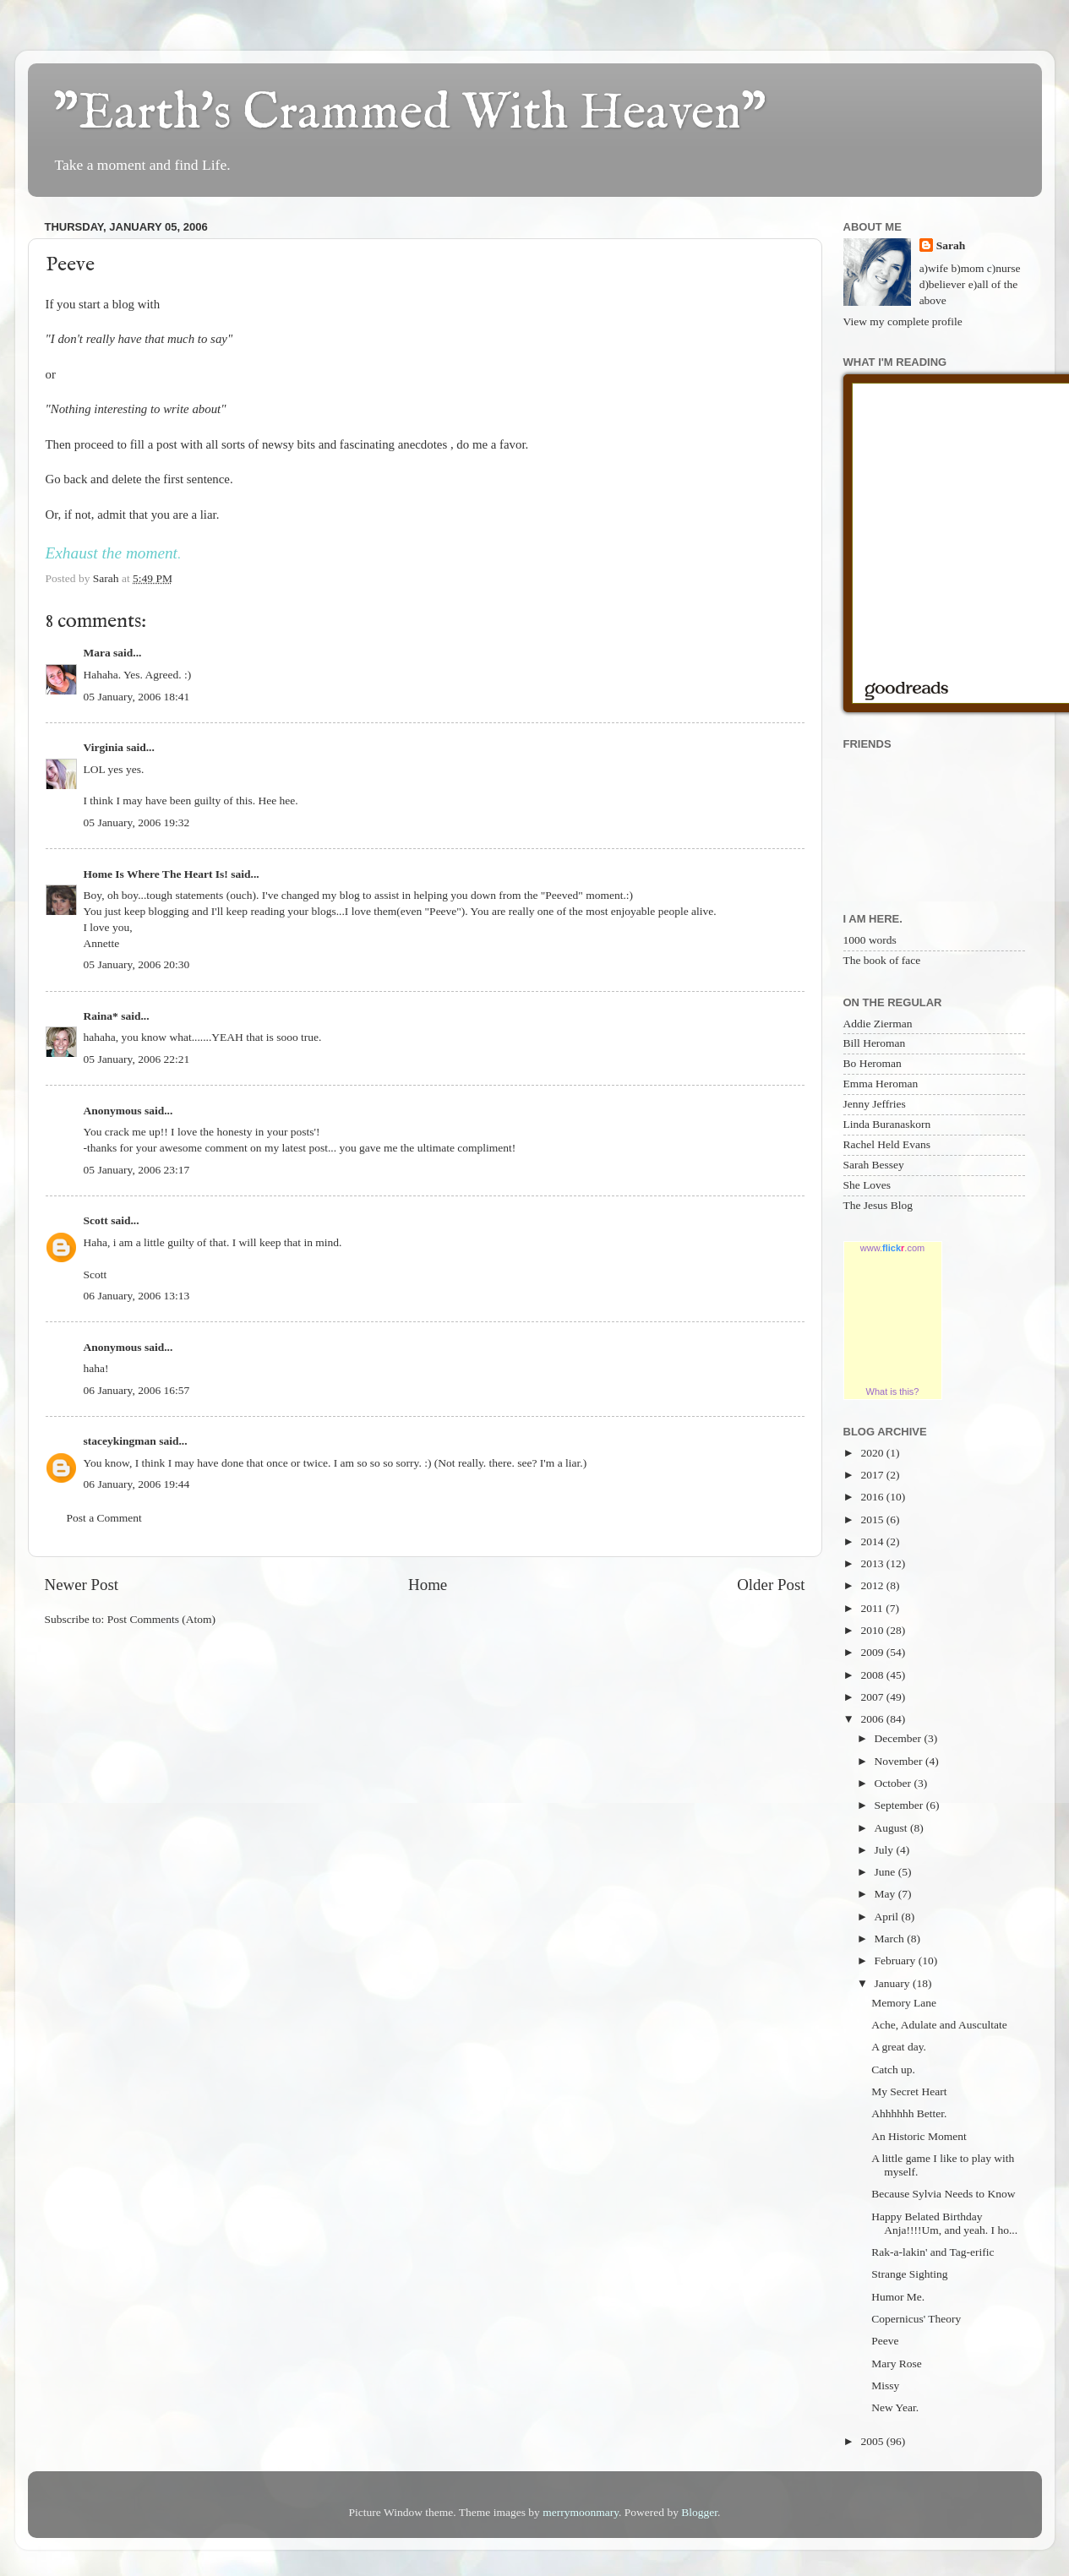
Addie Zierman (878, 1023)
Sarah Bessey (873, 1164)
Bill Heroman (874, 1043)
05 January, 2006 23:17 (137, 1169)
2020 (873, 1452)
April (888, 1916)
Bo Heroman (872, 1063)
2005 (873, 2441)
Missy (885, 2385)
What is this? (892, 1391)
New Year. (895, 2407)
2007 (873, 1697)
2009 (873, 1652)
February (897, 1960)
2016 (873, 1496)
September (900, 1805)
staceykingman (120, 1441)
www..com (892, 1248)
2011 (873, 1608)
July (886, 1850)
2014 (873, 1541)
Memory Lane (903, 2002)
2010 (873, 1630)
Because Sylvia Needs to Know (943, 2193)
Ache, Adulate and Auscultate (938, 2024)
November (900, 1761)
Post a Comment (104, 1517)
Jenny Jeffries (874, 1103)
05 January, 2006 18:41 (137, 696)
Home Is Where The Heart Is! (156, 874)
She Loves (867, 1185)
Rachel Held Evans (886, 1144)
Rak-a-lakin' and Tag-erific (932, 2252)
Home (427, 1584)
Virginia (104, 747)
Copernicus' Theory (916, 2318)
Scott (96, 1220)
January (894, 1983)
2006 (873, 1719)
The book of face (882, 960)
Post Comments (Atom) (161, 1619)
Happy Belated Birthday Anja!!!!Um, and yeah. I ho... (944, 2223)
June (886, 1871)
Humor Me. (897, 2296)
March (891, 1938)
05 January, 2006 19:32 (137, 822)
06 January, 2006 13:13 (137, 1295)
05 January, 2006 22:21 (137, 1059)
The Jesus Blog (878, 1205)
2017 (873, 1474)
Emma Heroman (881, 1083)
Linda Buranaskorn (887, 1124)
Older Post (770, 1584)
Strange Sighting (909, 2274)
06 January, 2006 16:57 (137, 1390)
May (886, 1893)
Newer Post (82, 1584)
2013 (873, 1563)
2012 (873, 1585)
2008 (873, 1675)
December (899, 1738)
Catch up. (893, 2069)
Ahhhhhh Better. (908, 2113)
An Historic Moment (919, 2136)
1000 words (870, 940)
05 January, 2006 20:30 (137, 964)
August (892, 1828)
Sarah (951, 245)
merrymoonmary (581, 2512)
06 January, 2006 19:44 (137, 1484)
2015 (873, 1519)
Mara (97, 652)
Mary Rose (896, 2363)
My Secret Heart (908, 2091)
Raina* (101, 1016)
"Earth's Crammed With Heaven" (409, 114)
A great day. (898, 2046)
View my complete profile (903, 321)
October (894, 1783)
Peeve (884, 2340)
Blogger (699, 2512)
